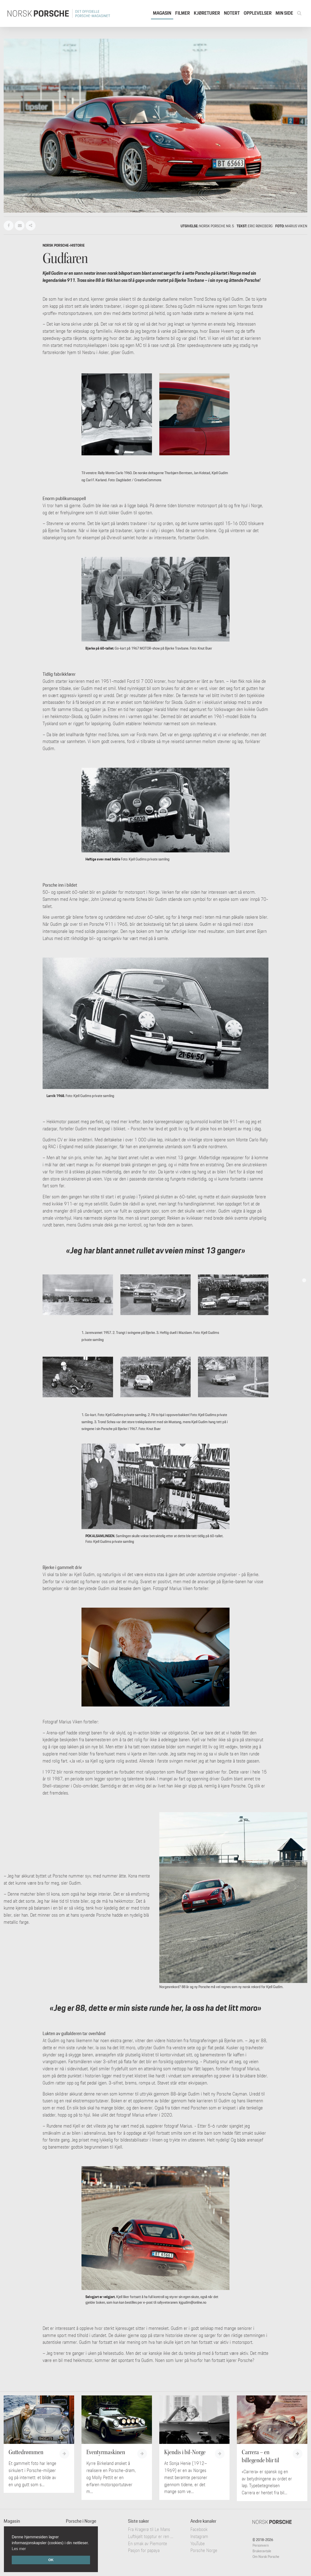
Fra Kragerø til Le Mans (149, 2529)
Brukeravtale (262, 2551)
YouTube (197, 2543)
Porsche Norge (203, 2550)
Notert (232, 13)
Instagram (199, 2536)
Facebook (198, 2529)
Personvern (261, 2545)
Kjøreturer (207, 13)
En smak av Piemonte (147, 2543)
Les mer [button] (19, 2549)
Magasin (162, 13)
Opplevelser (258, 13)
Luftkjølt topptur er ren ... (150, 2536)
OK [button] (51, 2560)
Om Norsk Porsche (266, 2556)
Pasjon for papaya (144, 2550)
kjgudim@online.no (192, 2302)
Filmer (182, 13)
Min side (284, 13)
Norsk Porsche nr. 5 (216, 226)
